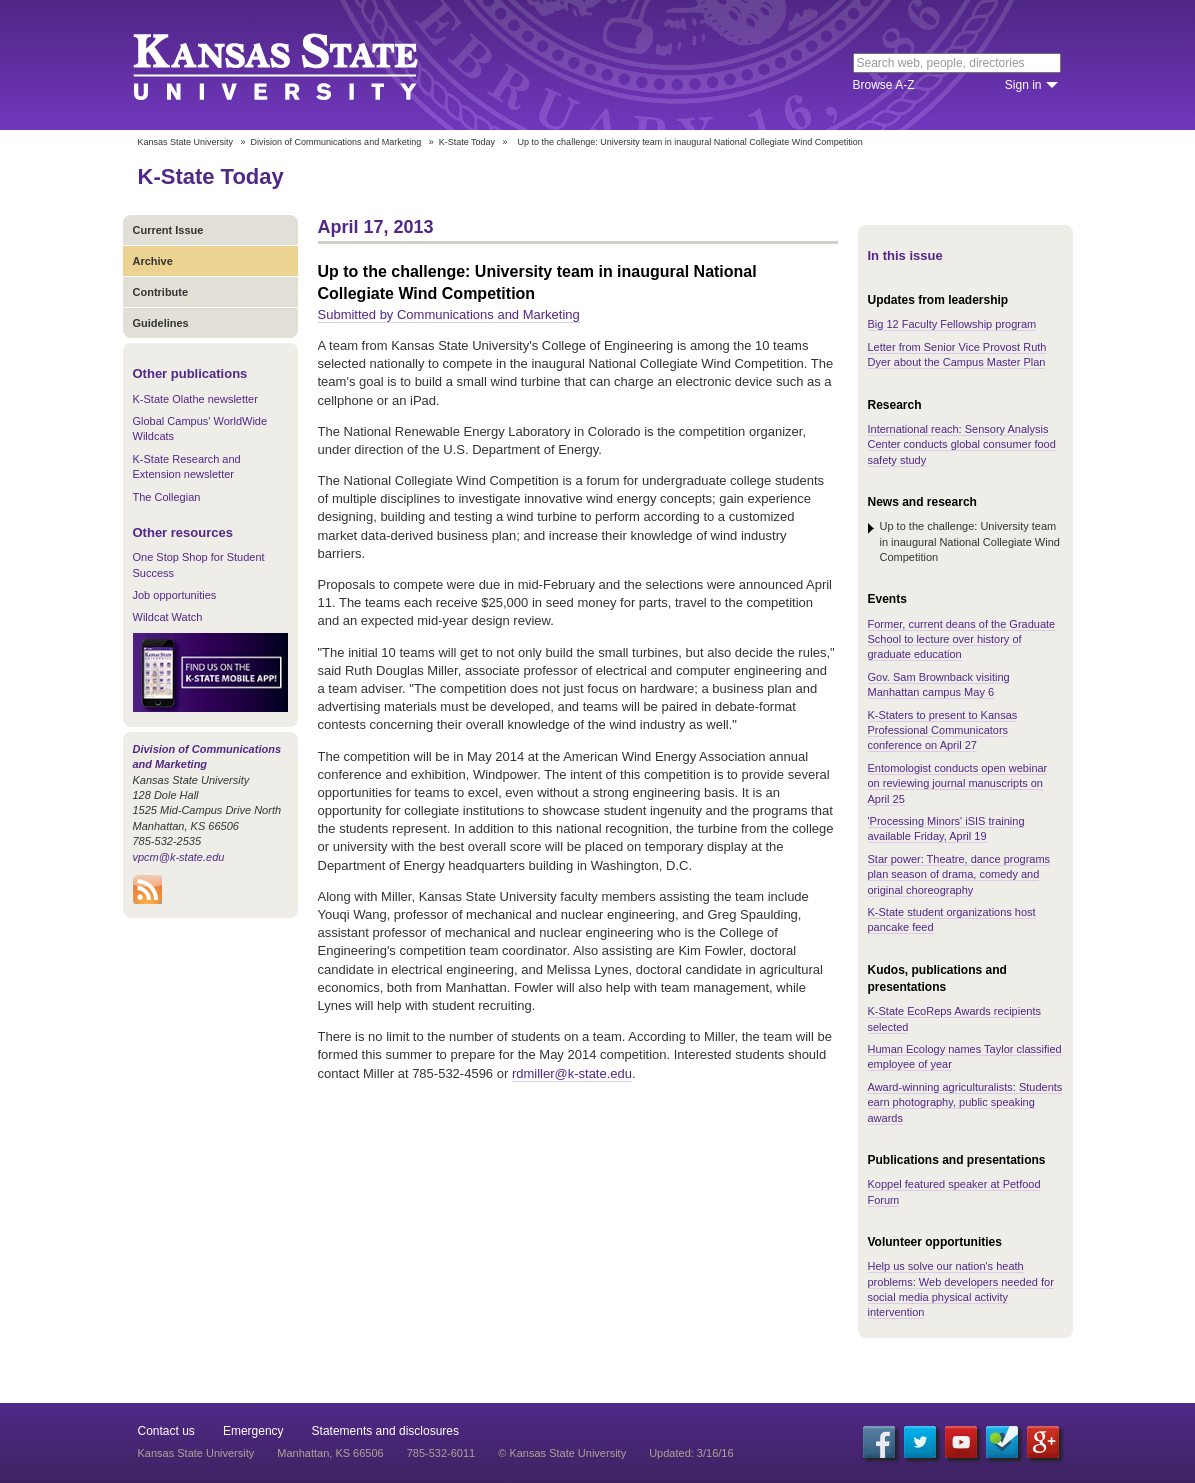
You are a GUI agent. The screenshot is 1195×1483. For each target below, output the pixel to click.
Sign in (1023, 85)
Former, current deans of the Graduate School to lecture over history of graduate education (962, 639)
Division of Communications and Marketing (336, 142)
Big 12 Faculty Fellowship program (952, 324)
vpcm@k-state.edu (179, 857)
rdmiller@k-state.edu (572, 1073)
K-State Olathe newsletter (195, 399)
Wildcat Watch (168, 617)
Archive (153, 261)
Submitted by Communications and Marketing (449, 314)
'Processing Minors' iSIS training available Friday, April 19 (946, 828)
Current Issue (168, 230)
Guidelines (161, 323)
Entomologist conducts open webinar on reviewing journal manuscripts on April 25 (958, 783)
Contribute (161, 292)
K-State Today (467, 142)
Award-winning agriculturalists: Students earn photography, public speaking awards (965, 1102)
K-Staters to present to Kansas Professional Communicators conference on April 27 (943, 730)
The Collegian (167, 497)
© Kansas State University (562, 1453)
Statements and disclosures (385, 1431)
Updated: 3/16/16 (691, 1453)
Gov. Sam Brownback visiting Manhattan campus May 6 (939, 684)
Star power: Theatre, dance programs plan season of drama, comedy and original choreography (959, 874)
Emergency (253, 1431)
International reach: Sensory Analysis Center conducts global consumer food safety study (962, 444)
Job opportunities (175, 595)
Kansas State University (300, 65)
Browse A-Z (884, 85)
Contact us (166, 1431)
